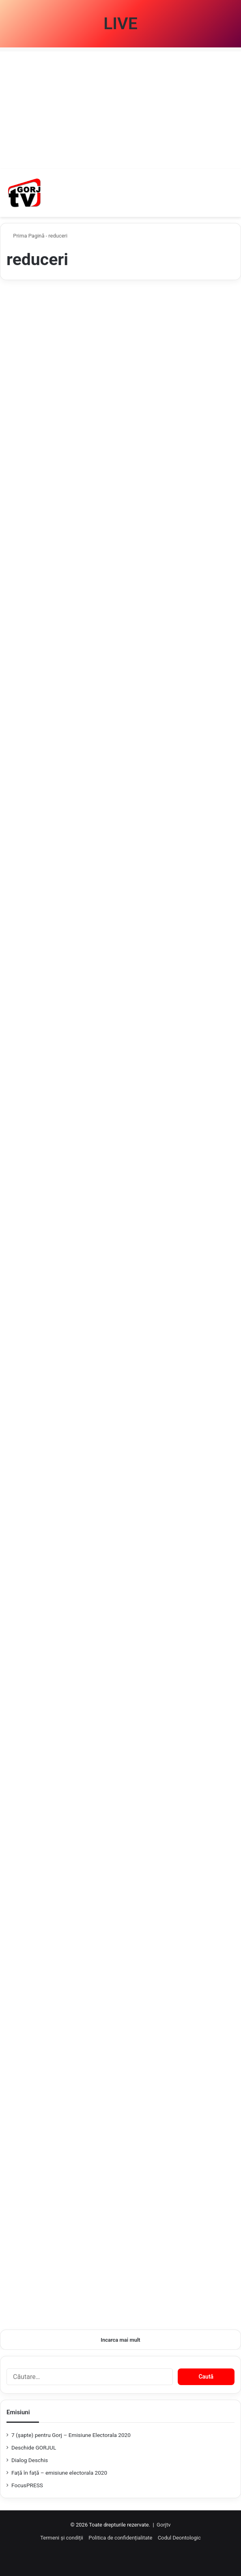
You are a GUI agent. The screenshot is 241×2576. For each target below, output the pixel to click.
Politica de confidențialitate (120, 2538)
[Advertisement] (120, 108)
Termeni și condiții (61, 2538)
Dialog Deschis (29, 2460)
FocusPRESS (27, 2485)
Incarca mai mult (120, 2340)
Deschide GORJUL (33, 2447)
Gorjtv (163, 2525)
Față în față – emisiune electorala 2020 (59, 2472)
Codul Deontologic (179, 2538)
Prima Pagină (25, 236)
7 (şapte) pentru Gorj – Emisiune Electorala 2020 (71, 2435)
